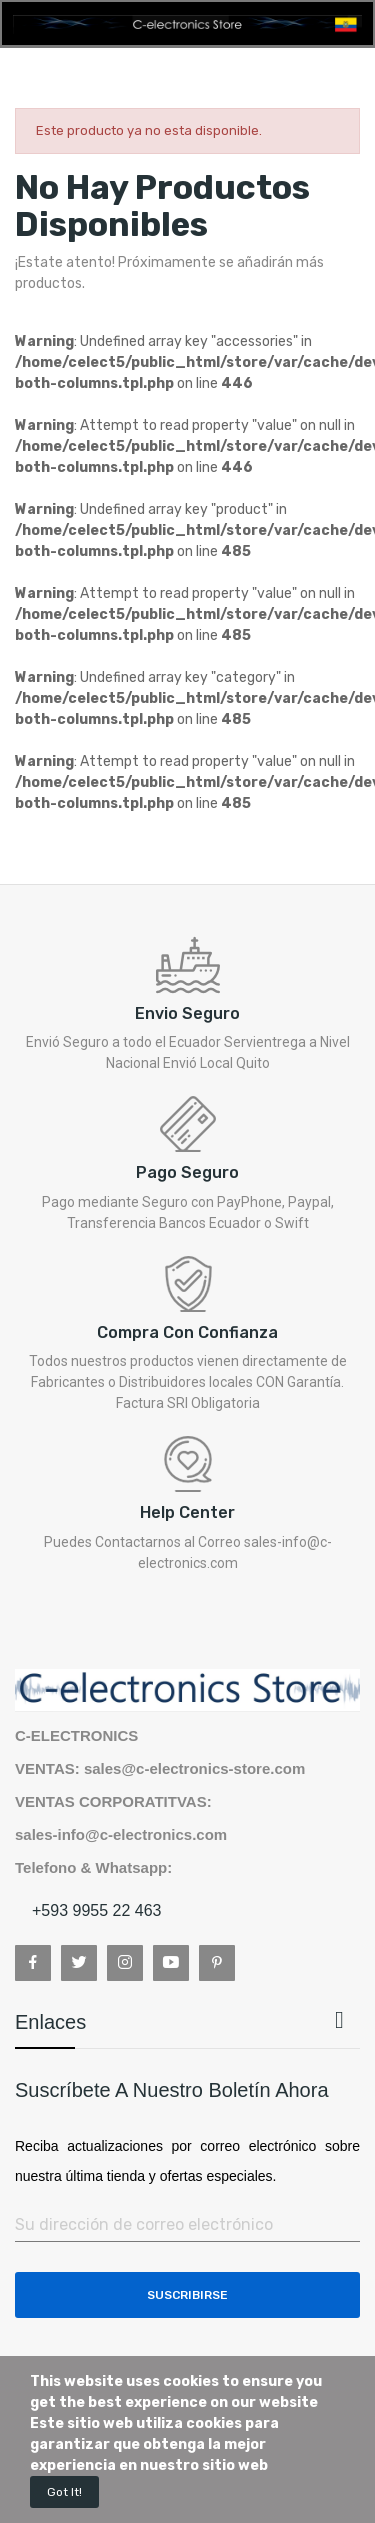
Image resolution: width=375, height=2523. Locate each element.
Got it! (64, 2492)
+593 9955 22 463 (96, 1910)
